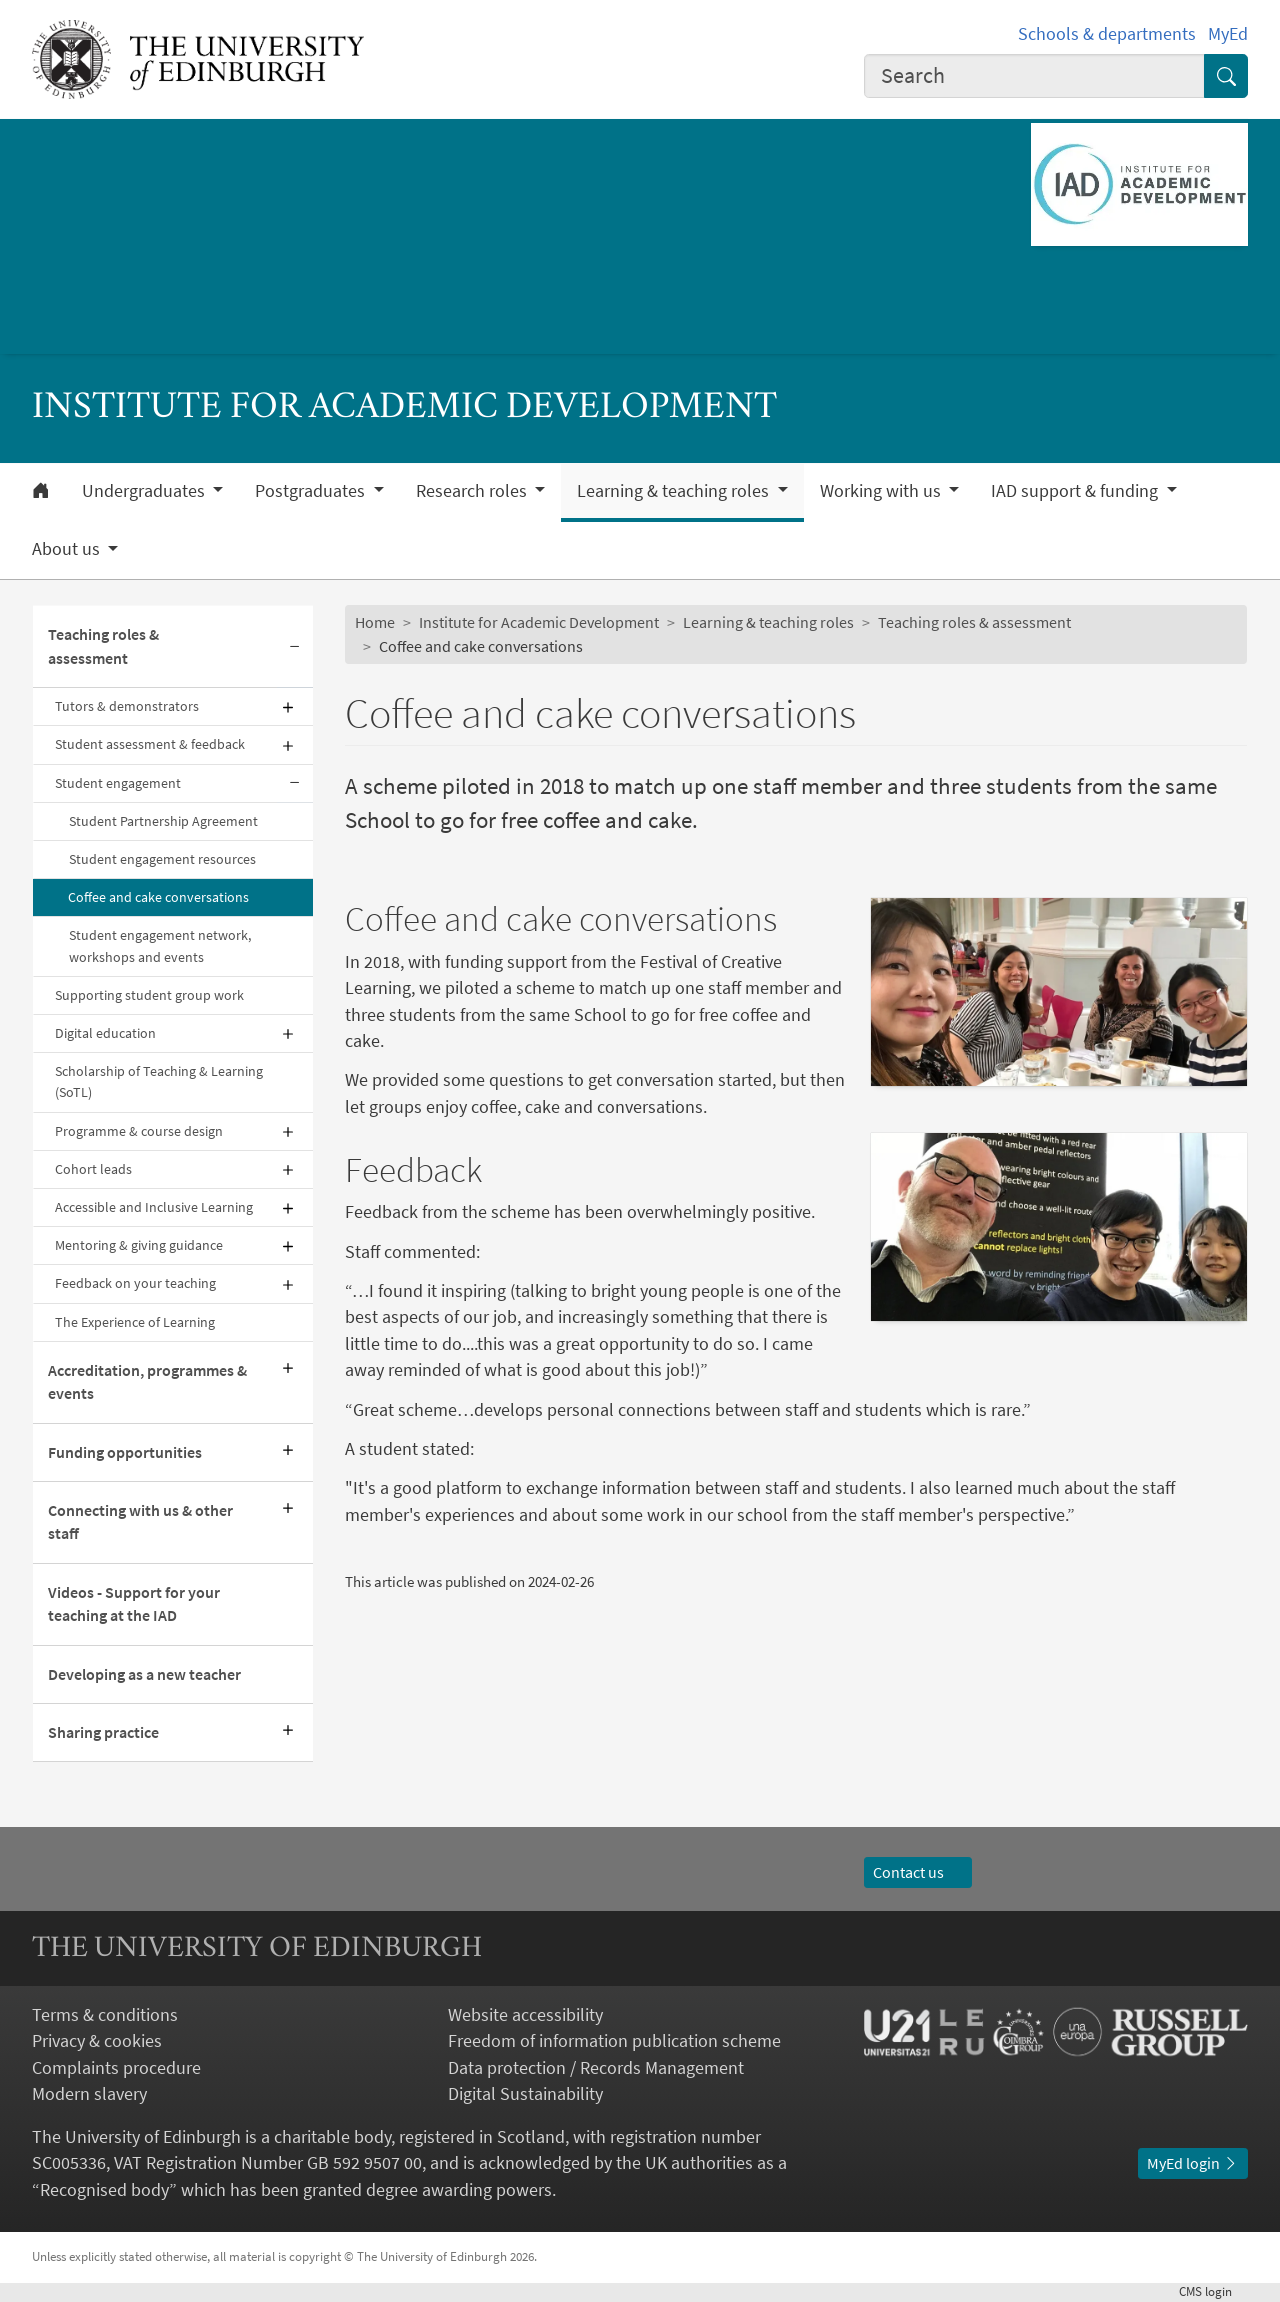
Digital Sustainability (525, 2094)
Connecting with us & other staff (140, 1522)
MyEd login (1193, 2163)
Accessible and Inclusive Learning (154, 1207)
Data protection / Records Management (596, 2068)
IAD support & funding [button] (1076, 491)
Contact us (918, 1872)
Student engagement (118, 783)
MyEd (1228, 34)
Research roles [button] (473, 491)
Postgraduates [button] (312, 491)
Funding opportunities (125, 1452)
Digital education (105, 1033)
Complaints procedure (116, 2068)
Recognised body (104, 2190)
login (1213, 2291)
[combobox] (1034, 76)
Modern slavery (89, 2094)
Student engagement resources (162, 859)
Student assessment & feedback (150, 744)
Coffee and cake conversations (158, 897)
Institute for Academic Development (539, 622)
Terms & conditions (105, 2015)
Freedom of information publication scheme (614, 2041)
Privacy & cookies (97, 2041)
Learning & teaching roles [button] (675, 491)
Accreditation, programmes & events (147, 1382)
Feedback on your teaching (135, 1283)
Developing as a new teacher (144, 1674)
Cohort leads (93, 1169)
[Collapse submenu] (295, 647)
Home (375, 622)
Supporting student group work (149, 995)
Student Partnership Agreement (163, 821)
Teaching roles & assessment (103, 646)
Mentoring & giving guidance (139, 1245)
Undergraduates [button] (145, 491)
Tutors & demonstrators (127, 706)
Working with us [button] (882, 491)
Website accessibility (525, 2015)
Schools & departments (1107, 34)
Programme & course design (139, 1131)
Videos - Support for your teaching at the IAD (134, 1604)
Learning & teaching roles (768, 622)
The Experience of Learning (135, 1322)
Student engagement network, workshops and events (160, 945)
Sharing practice (103, 1732)
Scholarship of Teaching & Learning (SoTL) (159, 1081)
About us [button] (68, 549)
